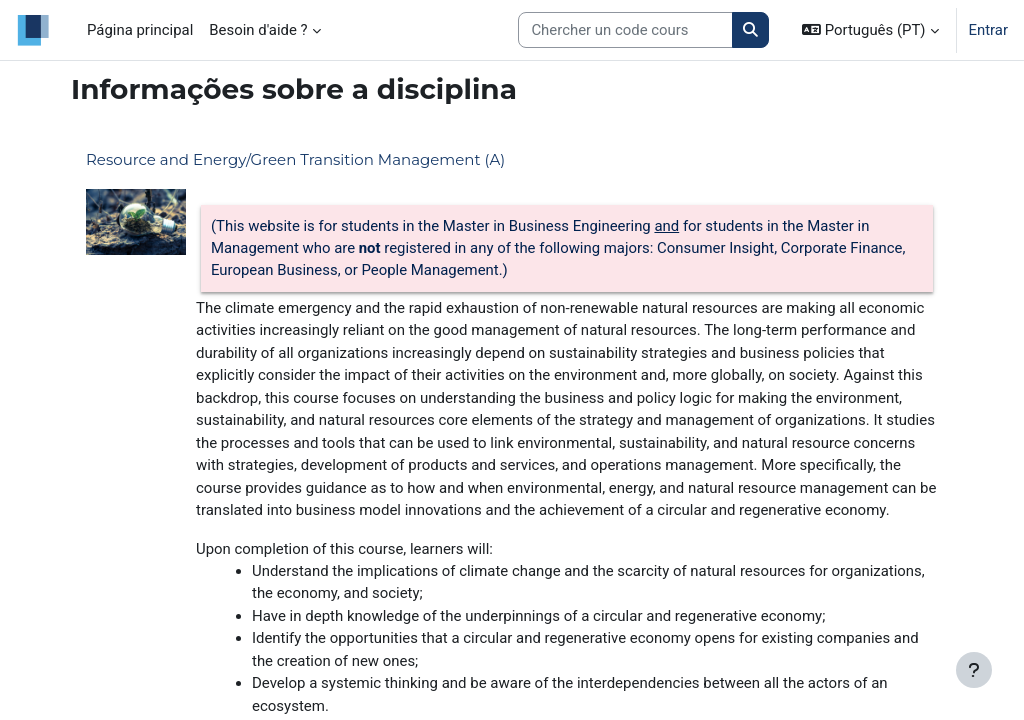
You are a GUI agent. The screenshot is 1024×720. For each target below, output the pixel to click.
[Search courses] (625, 30)
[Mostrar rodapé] (974, 670)
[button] (870, 30)
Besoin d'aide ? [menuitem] (258, 30)
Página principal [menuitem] (140, 30)
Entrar (989, 30)
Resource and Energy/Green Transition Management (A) (295, 159)
